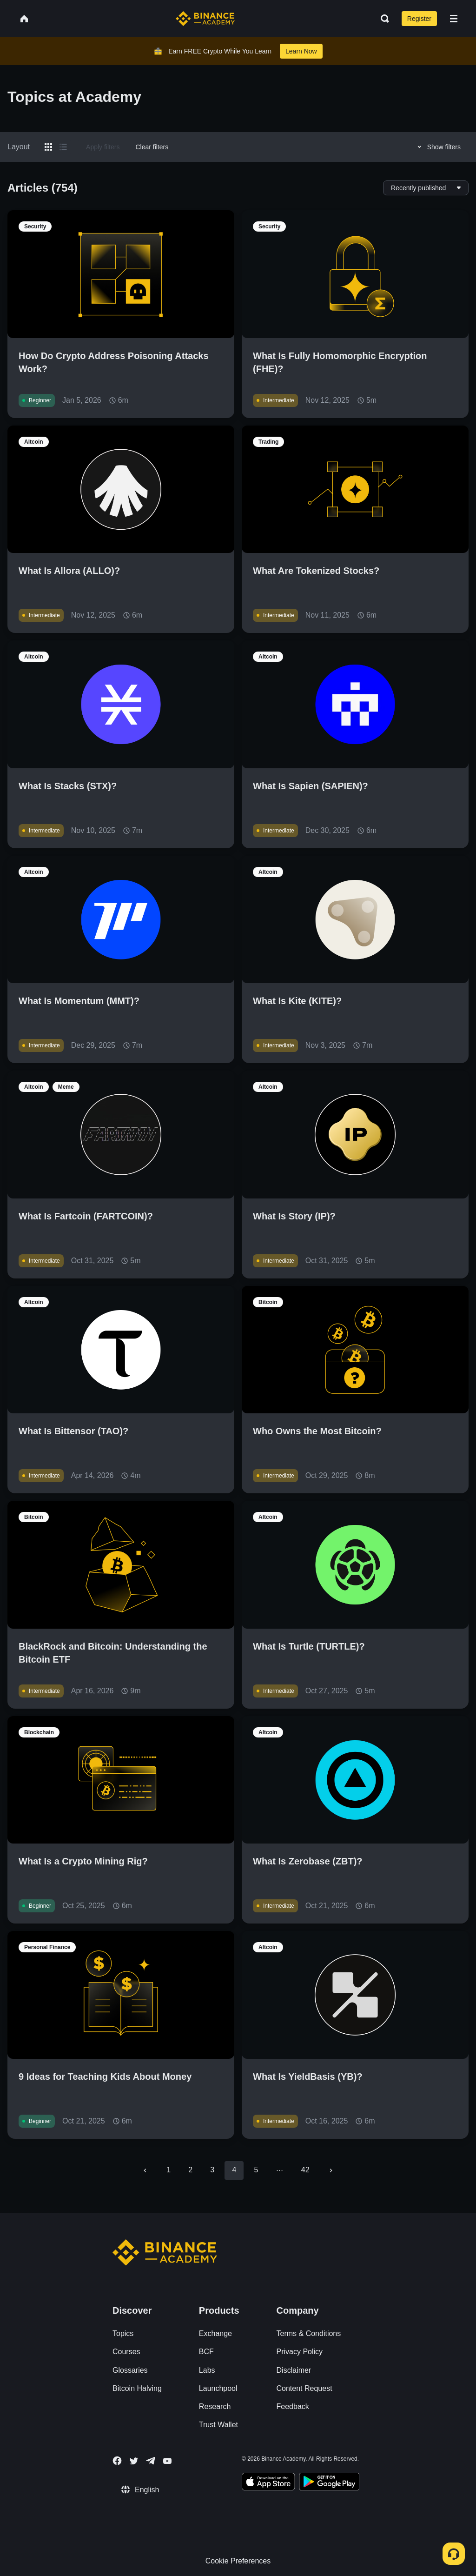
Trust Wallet (218, 2425)
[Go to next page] (331, 2170)
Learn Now (301, 51)
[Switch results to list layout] (63, 147)
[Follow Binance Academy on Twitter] (134, 2461)
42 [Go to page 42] (305, 2170)
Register (419, 18)
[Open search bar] (382, 18)
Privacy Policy (300, 2352)
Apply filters (102, 147)
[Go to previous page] (145, 2170)
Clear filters (151, 147)
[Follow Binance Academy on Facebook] (117, 2460)
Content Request (304, 2388)
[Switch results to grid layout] (48, 147)
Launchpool (218, 2388)
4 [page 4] (234, 2170)
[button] (453, 18)
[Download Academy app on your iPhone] (268, 2483)
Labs (207, 2370)
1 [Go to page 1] (168, 2170)
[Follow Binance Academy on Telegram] (150, 2460)
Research (215, 2406)
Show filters (438, 147)
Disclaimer (294, 2370)
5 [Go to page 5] (256, 2170)
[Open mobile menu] (454, 18)
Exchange (215, 2333)
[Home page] (205, 18)
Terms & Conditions (309, 2333)
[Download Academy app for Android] (329, 2483)
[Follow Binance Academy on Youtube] (167, 2461)
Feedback (293, 2406)
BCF (206, 2352)
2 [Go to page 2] (190, 2170)
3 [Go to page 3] (212, 2170)
